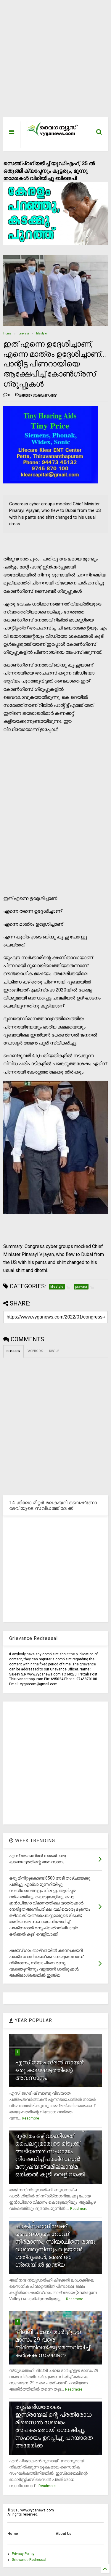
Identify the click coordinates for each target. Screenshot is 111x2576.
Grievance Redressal (29, 2560)
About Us (63, 2534)
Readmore (30, 2118)
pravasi (23, 333)
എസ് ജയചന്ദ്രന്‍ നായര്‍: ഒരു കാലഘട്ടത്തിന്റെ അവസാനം (49, 2070)
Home (7, 333)
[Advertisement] (52, 61)
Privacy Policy (23, 2554)
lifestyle (41, 333)
